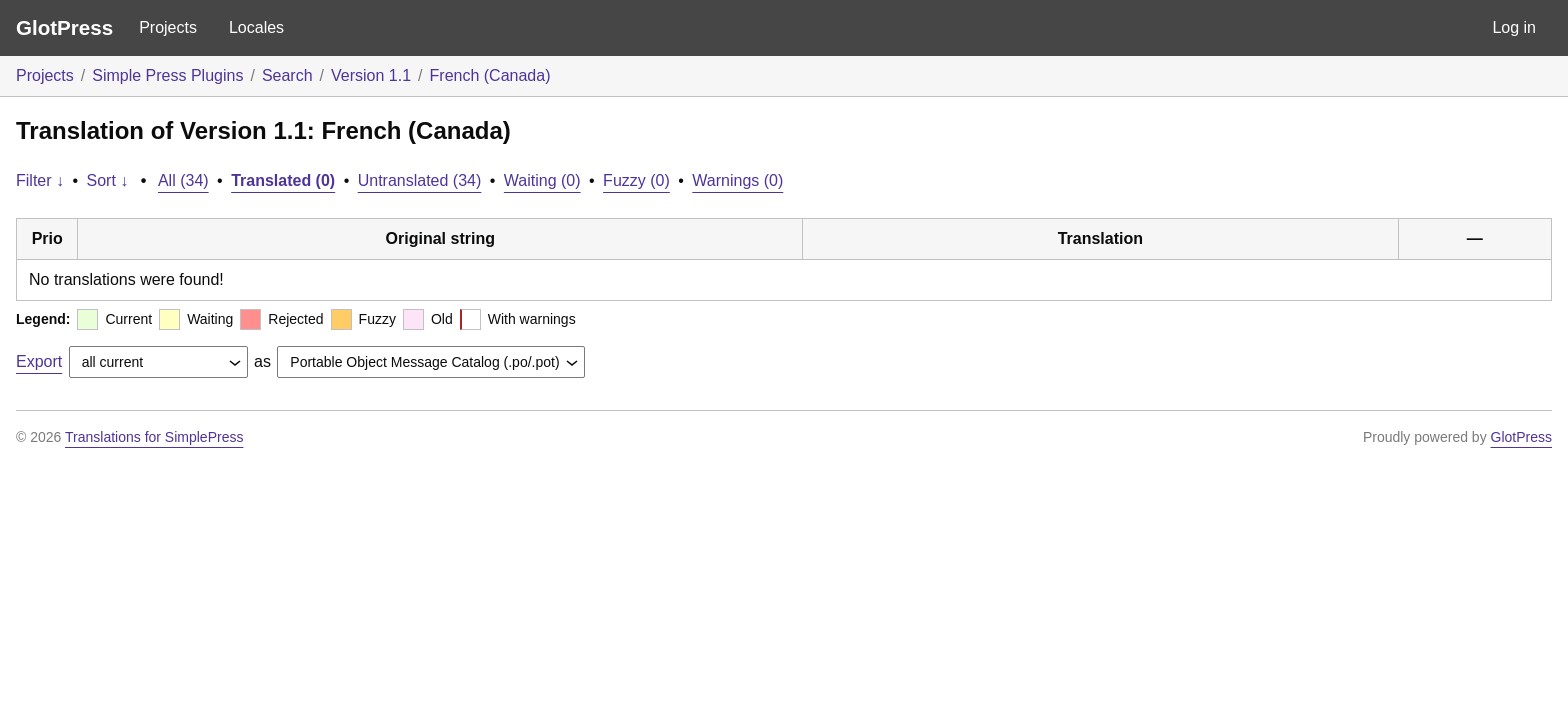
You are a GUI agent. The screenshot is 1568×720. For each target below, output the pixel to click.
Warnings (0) (737, 180)
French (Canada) (490, 75)
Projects (168, 27)
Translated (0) (283, 180)
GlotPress (64, 27)
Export (39, 361)
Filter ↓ (40, 180)
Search (287, 75)
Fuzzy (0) (636, 180)
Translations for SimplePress (154, 437)
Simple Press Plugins (167, 75)
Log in (1514, 27)
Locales (256, 27)
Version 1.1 (371, 75)
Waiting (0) (542, 180)
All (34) (183, 180)
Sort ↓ (108, 180)
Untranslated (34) (420, 180)
